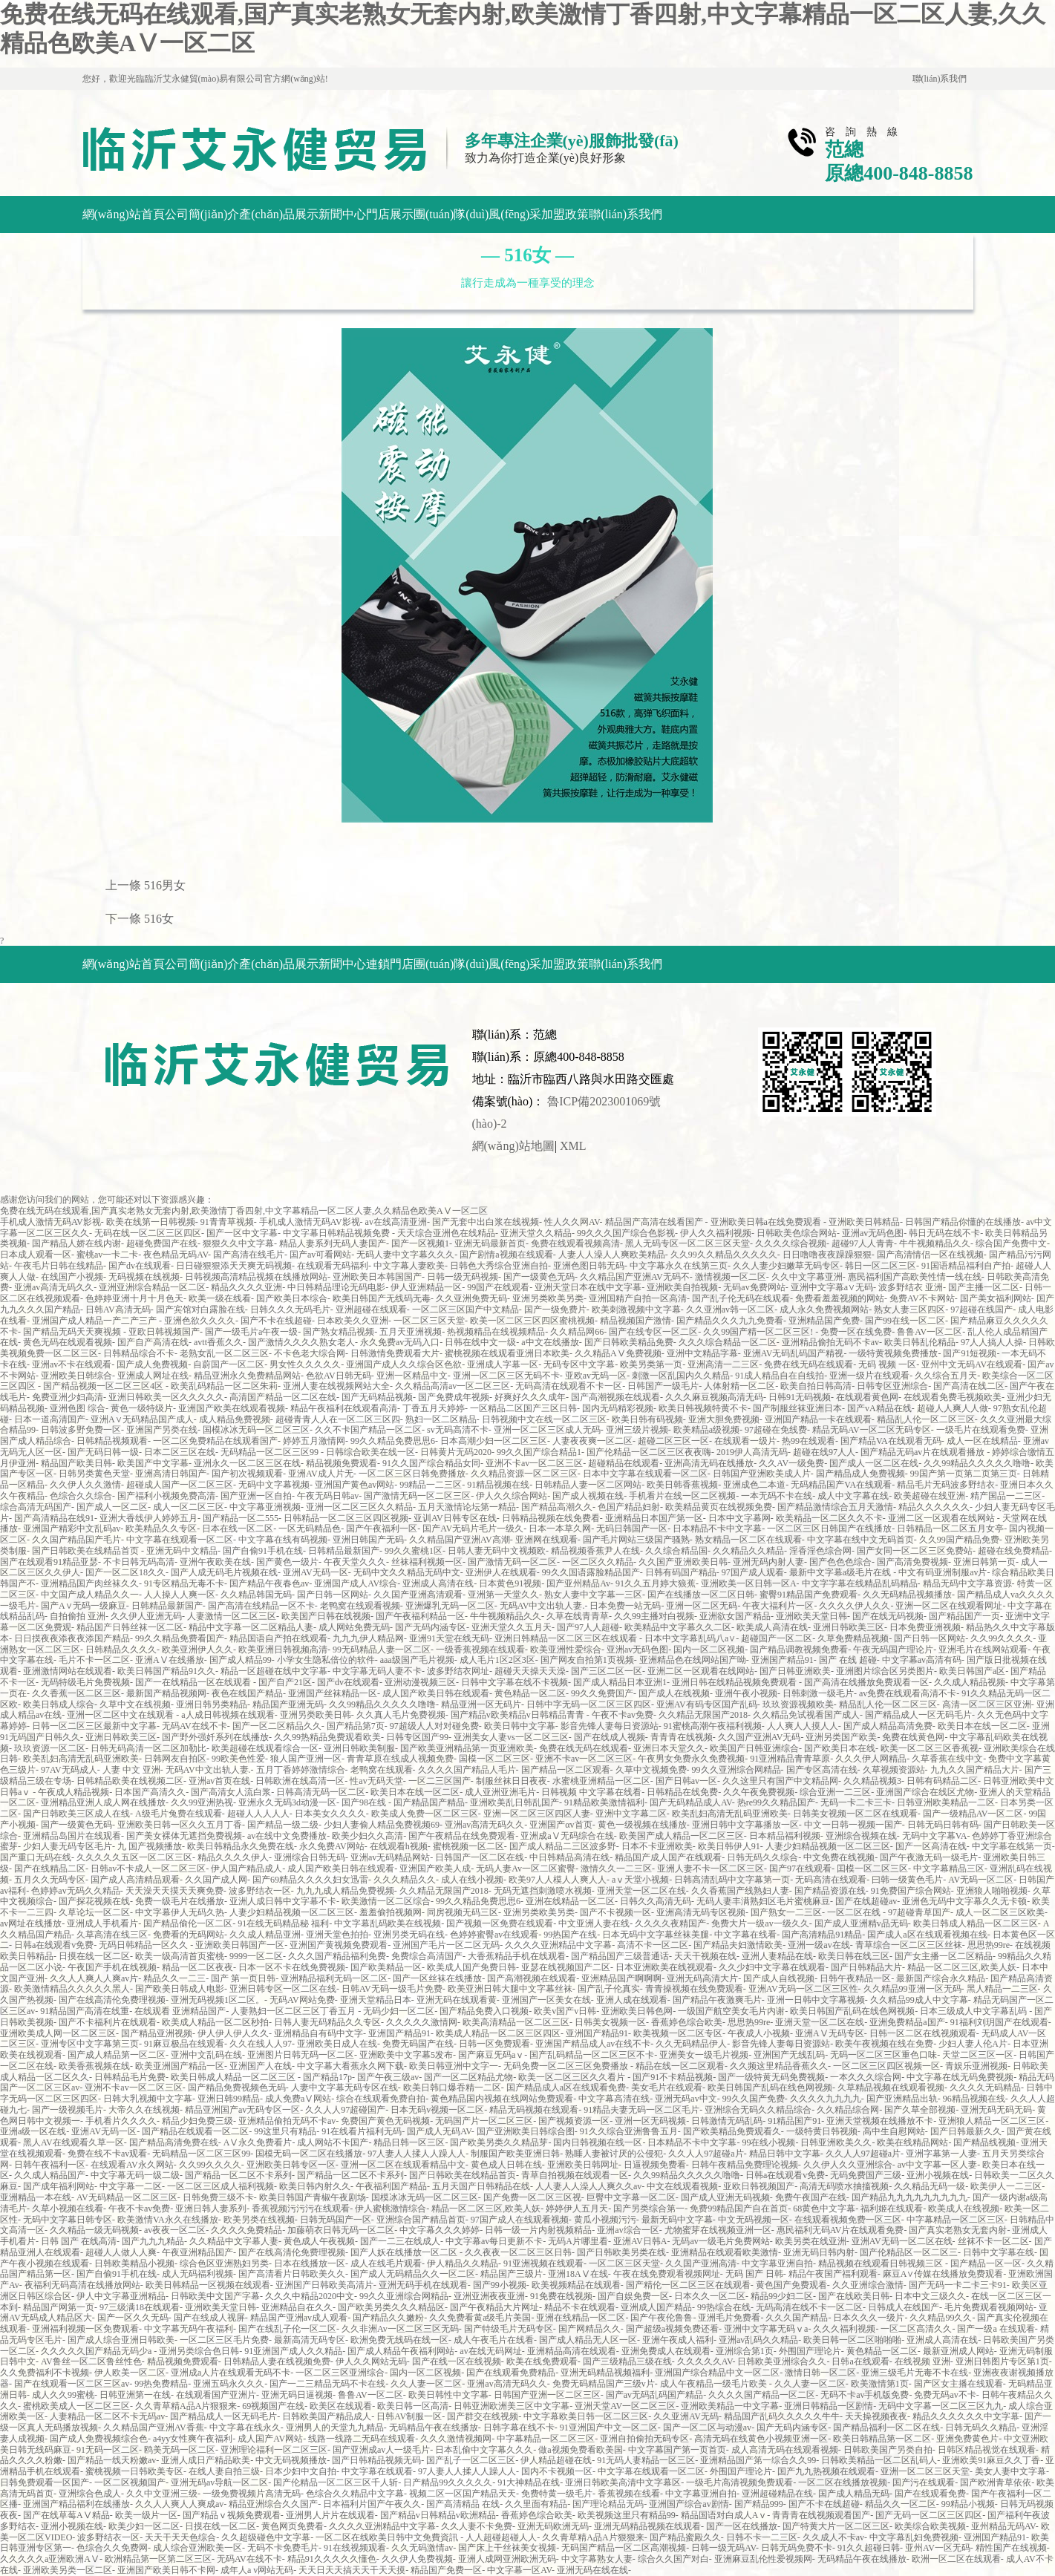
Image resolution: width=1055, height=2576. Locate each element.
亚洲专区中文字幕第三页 (90, 2044)
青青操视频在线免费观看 (694, 1989)
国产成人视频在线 (588, 1496)
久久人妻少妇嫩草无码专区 (786, 1266)
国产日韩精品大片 (866, 1967)
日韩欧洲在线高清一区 (299, 1781)
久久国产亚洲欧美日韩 (683, 1562)
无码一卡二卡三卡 (856, 1802)
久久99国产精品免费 (959, 1539)
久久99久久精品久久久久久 (723, 1254)
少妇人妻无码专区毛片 (67, 1846)
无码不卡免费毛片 (283, 2548)
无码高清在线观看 (830, 1879)
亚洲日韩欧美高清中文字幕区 (623, 2482)
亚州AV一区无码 (937, 2548)
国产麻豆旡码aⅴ (491, 2055)
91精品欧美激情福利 (604, 1802)
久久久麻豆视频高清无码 (714, 1397)
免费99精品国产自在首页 (739, 2208)
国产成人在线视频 (674, 1693)
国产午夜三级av (388, 2077)
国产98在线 (365, 1802)
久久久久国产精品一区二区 (761, 2395)
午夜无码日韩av (328, 1496)
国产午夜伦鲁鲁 (661, 2317)
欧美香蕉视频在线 (94, 2066)
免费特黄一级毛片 (556, 2493)
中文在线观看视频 (682, 2186)
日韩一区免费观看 (494, 2044)
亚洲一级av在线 (818, 1945)
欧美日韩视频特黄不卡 (703, 1408)
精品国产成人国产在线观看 (668, 1857)
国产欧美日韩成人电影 (179, 1989)
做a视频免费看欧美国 (580, 2450)
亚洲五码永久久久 (228, 2384)
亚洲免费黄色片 (967, 2438)
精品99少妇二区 (782, 2296)
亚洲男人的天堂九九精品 (335, 2427)
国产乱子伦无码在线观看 (741, 1298)
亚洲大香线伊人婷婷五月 (148, 1518)
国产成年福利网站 (58, 2186)
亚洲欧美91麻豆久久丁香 (991, 2460)
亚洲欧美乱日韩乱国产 (514, 1802)
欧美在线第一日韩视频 (150, 1222)
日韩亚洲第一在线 (135, 2395)
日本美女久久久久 (330, 1813)
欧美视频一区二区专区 (677, 2033)
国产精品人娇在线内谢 (76, 1243)
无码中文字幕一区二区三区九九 (940, 2406)
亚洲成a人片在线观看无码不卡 (230, 2372)
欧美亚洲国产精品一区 (179, 2066)
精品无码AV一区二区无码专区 (871, 1430)
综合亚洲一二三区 (835, 1792)
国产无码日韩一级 (103, 1452)
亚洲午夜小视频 (746, 1693)
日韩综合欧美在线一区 (370, 1452)
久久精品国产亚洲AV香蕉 (153, 2427)
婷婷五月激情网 (314, 1441)
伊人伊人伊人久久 (233, 2033)
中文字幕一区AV (519, 2570)
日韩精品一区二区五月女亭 (950, 1528)
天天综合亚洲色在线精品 (446, 1233)
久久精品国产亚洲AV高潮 (459, 1539)
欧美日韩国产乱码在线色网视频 (852, 2011)
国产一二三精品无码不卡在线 (327, 2384)
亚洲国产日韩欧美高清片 (324, 2285)
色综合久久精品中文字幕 (355, 2493)
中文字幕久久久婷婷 (439, 2230)
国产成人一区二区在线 (873, 1463)
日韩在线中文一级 (480, 1342)
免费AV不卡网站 (922, 1298)
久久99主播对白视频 (654, 1616)
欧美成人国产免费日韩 (471, 1967)
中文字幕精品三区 (948, 1868)
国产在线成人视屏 (209, 2317)
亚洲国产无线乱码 (789, 2055)
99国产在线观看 (498, 1287)
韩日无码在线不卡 (944, 1233)
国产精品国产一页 (964, 1616)
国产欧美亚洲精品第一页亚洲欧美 (467, 1748)
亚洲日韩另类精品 (211, 1704)
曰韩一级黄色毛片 (907, 1879)
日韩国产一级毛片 (663, 1386)
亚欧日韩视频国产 (164, 1332)
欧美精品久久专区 (161, 1528)
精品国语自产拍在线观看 (278, 1638)
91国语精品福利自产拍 (965, 1266)
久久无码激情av (422, 2548)
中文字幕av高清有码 (921, 1660)
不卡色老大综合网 (309, 1353)
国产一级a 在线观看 (995, 2329)
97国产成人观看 (753, 1572)
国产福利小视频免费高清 (166, 1496)
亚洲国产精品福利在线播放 (76, 2504)
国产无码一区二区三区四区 (928, 2515)
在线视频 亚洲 (922, 2361)
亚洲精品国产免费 (824, 1320)
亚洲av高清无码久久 (54, 1287)
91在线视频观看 (355, 2548)
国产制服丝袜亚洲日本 (797, 1408)
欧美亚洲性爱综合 (565, 1649)
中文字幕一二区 (130, 2186)
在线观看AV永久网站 (132, 2165)
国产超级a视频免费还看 (672, 2329)
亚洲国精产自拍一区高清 (638, 1298)
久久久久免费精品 (246, 2230)
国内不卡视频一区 (556, 2471)
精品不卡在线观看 (579, 2307)
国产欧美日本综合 (291, 1298)
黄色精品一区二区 (530, 1693)
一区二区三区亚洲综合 (340, 2372)
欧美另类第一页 (651, 1364)
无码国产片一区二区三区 (484, 2121)
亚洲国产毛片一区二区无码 (446, 1945)
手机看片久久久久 (121, 2121)
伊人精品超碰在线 (556, 2460)
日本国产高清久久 (150, 1792)
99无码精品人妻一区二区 (382, 1649)
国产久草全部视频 (920, 2110)
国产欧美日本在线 (839, 1748)
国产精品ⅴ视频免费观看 (232, 2515)
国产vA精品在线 (879, 1408)
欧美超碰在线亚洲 (929, 1496)
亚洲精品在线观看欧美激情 (724, 2252)
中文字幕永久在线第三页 (679, 1266)
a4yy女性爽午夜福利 (192, 2438)
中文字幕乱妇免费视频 (913, 2537)
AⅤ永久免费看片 (258, 2142)
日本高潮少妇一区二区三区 (493, 1441)
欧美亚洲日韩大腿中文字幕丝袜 (510, 1989)
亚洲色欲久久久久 (199, 1320)
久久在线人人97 (260, 2044)
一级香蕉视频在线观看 (480, 1649)
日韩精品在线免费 (682, 1792)
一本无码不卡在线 (776, 1496)
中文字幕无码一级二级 (135, 2175)
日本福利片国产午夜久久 (372, 2504)
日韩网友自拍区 (175, 1758)
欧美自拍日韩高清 (816, 1386)
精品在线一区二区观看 (680, 2066)
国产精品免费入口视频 (484, 2011)
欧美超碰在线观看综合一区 (265, 1748)
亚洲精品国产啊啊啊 (621, 1978)
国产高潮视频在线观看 (615, 1397)
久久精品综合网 (848, 2110)
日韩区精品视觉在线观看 (987, 2450)
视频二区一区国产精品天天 (462, 2493)
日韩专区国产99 (417, 1737)
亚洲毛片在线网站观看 (983, 1649)
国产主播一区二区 (983, 1287)
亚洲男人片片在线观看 (330, 2515)
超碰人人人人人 (258, 1813)
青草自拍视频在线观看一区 (574, 2175)
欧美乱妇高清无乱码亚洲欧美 (81, 1758)
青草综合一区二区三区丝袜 (908, 1945)
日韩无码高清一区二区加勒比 (148, 1748)
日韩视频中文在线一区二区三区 (544, 1419)
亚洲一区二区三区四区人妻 (536, 1813)
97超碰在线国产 (981, 1309)
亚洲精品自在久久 (297, 2307)
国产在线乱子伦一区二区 (287, 2329)
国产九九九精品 (153, 2241)
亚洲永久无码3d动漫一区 (287, 1802)
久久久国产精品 (796, 2317)
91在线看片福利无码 (361, 2131)
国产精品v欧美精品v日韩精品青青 (519, 1715)
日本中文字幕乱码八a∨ (690, 1638)
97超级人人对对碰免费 (434, 1726)
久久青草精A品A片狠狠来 (186, 2406)
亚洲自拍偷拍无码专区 (644, 2438)
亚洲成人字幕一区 (502, 1364)
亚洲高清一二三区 (723, 1364)
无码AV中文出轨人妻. (542, 1606)
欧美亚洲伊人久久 (197, 1649)
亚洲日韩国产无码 (368, 1539)
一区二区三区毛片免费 (224, 2340)
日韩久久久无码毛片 (290, 1309)
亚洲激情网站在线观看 (67, 1671)
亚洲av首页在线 (219, 1781)
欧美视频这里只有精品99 (627, 2515)
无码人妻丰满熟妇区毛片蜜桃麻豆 (763, 1901)
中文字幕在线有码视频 (282, 1539)
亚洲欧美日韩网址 (582, 2165)
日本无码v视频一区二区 (437, 2110)
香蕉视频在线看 (629, 2493)
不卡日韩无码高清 (138, 1562)
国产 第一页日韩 (243, 1978)
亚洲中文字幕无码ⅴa (766, 2329)
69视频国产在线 (273, 2406)
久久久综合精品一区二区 (728, 1342)
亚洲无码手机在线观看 (423, 2285)
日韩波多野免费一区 (81, 1430)
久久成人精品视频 (969, 1682)
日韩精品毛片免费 (130, 2077)
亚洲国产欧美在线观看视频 (231, 1408)
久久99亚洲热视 (202, 1802)
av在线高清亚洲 (396, 1222)
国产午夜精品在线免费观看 (461, 1836)
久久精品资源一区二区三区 (524, 1473)
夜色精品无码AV (175, 1254)
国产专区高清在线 (822, 1770)
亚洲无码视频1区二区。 (217, 2000)
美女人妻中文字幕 (1010, 2471)
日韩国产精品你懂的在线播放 (963, 1222)
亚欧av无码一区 (596, 1375)
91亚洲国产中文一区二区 (609, 2427)
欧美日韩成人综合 (58, 1704)
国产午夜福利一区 (381, 1528)
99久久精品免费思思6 (392, 1441)
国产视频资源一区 (574, 2121)
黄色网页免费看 (292, 2526)
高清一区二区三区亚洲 (986, 1704)
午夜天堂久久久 (355, 1562)
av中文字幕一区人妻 (937, 2165)
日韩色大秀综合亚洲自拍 (499, 1266)
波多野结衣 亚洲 (910, 1287)
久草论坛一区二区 (94, 1912)
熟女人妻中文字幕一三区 (593, 1594)
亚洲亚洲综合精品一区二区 (152, 1287)
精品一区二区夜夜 (197, 1967)
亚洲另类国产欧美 (841, 1737)
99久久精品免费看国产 (179, 1638)
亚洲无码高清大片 (702, 1978)
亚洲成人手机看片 (102, 1923)
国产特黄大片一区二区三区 (836, 2526)
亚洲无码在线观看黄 (457, 2000)
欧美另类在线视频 (259, 2219)
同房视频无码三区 (462, 1912)
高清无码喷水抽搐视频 (844, 2186)
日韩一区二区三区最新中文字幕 (94, 1726)
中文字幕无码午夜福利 (188, 2329)
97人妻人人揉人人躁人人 (417, 2153)
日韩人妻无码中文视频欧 (497, 1551)
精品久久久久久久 (934, 1507)
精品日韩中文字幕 (784, 2153)
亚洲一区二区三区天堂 (925, 2471)
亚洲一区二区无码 (701, 1606)
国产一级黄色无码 (539, 1277)
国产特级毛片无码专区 (508, 2329)
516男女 (165, 885)
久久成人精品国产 (49, 2175)
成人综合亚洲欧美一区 (197, 2548)
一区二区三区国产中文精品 (465, 1309)
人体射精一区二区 (739, 1386)
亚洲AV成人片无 (320, 1473)
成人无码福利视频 (197, 2274)
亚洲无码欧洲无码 (553, 2526)
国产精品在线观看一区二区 (195, 2131)
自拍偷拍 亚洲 (77, 1616)
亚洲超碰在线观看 (371, 1309)
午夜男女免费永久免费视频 (691, 1758)
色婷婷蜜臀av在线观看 (494, 1934)
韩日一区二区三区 (880, 1266)
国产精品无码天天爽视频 (73, 1332)
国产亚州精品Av (578, 1583)
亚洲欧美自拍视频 (682, 1287)
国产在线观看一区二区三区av (71, 2384)
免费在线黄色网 (913, 1737)
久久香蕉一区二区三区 (76, 1693)
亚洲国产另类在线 (161, 1430)
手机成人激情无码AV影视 (50, 1222)
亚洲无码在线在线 (592, 2570)
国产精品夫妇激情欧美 (738, 1945)
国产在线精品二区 (49, 1868)
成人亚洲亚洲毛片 (500, 1792)
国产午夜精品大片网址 (494, 2307)
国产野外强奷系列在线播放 (215, 1737)
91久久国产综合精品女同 (431, 1463)
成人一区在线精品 (982, 1441)
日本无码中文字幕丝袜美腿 (655, 1934)
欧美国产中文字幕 (153, 1463)
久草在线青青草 (577, 1616)
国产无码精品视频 (377, 1397)
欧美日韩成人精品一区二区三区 (975, 1923)
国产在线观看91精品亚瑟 (49, 1562)
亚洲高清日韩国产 (170, 1473)
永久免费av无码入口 (400, 1342)
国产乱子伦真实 (609, 1989)
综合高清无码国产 (35, 1507)
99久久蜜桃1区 (413, 1551)
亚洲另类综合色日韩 (199, 2351)
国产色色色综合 (840, 1562)
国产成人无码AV (439, 2131)
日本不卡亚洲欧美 (657, 1846)
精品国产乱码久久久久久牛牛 (782, 2416)
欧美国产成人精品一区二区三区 (681, 1836)
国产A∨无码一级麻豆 (83, 1606)
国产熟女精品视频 (338, 1332)
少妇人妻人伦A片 (972, 2044)
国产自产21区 (285, 1682)
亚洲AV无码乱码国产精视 (793, 1353)
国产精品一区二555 (240, 1518)
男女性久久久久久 (305, 1364)
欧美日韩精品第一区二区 (882, 2438)
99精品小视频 (968, 2504)
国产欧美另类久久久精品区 (391, 2307)
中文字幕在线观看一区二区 (179, 1539)
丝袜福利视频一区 (427, 1562)
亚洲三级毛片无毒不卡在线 (914, 2372)
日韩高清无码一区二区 (320, 1792)
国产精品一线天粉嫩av (112, 2460)
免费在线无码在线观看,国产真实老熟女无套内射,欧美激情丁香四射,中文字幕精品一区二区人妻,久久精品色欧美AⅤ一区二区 (244, 1211)
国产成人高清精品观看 (135, 1879)
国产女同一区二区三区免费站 (915, 1551)
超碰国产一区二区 (776, 1638)
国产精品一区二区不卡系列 (238, 2175)
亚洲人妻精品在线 (777, 1956)
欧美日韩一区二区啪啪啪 (852, 2340)
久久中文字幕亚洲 (807, 1277)
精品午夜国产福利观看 (833, 2274)
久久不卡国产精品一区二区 (368, 1430)
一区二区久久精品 (597, 1562)
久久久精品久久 (404, 1879)
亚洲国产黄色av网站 (354, 1485)
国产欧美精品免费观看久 (732, 2131)
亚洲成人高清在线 (438, 1583)
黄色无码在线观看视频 (67, 1342)
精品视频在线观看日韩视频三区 (881, 2263)
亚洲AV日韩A (640, 2241)
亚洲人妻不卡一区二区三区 (710, 1868)
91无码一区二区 (107, 2450)
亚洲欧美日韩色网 (637, 2011)
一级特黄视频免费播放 (893, 1353)
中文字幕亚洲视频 (265, 1507)
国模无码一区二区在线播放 (308, 2153)
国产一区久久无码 (133, 2317)
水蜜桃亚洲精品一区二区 (601, 1781)
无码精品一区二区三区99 (271, 1452)
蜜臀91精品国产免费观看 (809, 1594)
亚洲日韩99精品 (228, 2098)
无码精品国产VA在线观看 (841, 1485)
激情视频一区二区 (730, 1277)
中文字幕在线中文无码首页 (860, 1539)
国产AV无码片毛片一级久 (472, 1528)
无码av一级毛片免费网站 (720, 2241)
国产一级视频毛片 (67, 2110)
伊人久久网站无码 (371, 2361)
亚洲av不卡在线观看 (71, 1364)
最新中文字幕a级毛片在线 (841, 1572)
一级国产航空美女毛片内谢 (731, 2011)
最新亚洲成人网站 (958, 2351)
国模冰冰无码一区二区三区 (256, 1430)
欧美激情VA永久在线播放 (167, 2219)
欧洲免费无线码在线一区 (399, 2340)
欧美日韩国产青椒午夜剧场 (312, 2197)
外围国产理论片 (810, 2351)
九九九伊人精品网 (368, 1638)
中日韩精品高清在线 (569, 1857)
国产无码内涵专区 (430, 1627)
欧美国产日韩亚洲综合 (754, 1748)
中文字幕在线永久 (245, 2427)
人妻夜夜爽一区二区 (592, 1441)
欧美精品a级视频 (706, 1430)
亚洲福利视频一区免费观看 (85, 2329)
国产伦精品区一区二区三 (909, 2252)
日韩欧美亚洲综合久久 (781, 2361)
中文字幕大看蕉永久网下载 (350, 2066)
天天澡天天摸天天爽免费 (174, 1891)
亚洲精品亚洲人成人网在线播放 (103, 1802)
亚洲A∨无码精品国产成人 (142, 1419)
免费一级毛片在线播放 (179, 1901)
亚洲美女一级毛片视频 (703, 2055)
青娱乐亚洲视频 (976, 2066)
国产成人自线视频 (778, 1978)
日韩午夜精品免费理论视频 (744, 2165)
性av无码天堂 (376, 1781)
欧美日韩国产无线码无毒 (382, 1298)
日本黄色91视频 (510, 1583)
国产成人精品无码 (853, 2493)
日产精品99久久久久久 (447, 2482)
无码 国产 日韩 (754, 2274)
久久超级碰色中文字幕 (265, 2537)
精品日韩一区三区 (409, 2142)
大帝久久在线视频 (144, 2110)
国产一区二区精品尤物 (468, 2077)
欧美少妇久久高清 (367, 1836)
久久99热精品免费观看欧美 (327, 1737)
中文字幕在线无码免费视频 (960, 2077)
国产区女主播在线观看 (958, 2384)
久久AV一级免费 (791, 1463)
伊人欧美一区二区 (130, 2372)
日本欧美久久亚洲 (352, 1320)
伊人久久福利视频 (715, 1233)
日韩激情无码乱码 (726, 2121)
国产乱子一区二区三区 (470, 2460)
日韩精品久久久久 (121, 1649)
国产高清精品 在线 (463, 2504)
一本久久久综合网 (865, 2077)
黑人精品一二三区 (1002, 1989)
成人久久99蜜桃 (63, 2395)
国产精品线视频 (984, 2142)
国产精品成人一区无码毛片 (918, 1715)
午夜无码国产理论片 (893, 1649)
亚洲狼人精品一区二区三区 (991, 2121)
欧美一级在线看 (220, 1298)
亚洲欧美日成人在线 (337, 2044)
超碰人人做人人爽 (121, 2252)
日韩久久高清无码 (655, 1901)
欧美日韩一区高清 (412, 2406)
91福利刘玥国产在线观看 (999, 2022)
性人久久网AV (572, 1222)
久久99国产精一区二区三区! (759, 1332)
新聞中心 (342, 214)
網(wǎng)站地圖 (513, 1146)
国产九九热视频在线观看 (826, 2471)
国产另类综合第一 (649, 2208)
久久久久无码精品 (985, 2087)
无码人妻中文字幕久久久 (405, 1254)
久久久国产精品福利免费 (337, 1956)
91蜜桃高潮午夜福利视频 (713, 1726)
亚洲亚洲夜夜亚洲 (489, 2296)
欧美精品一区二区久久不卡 (829, 1518)
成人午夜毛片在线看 (494, 2340)
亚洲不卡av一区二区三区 (534, 1463)
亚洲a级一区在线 (33, 2131)
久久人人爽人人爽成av (179, 2504)
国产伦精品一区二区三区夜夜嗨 (649, 1452)
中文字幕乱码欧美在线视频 (387, 1923)
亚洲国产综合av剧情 (688, 2504)
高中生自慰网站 (894, 2131)
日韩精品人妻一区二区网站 (588, 1485)
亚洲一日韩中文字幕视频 (816, 2000)
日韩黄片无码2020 (455, 1452)
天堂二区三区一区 (977, 2055)
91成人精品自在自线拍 (779, 1375)
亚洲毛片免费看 (729, 2317)
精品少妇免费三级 (197, 2121)
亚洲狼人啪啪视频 (992, 1891)
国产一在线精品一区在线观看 (194, 1682)
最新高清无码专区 (309, 2340)
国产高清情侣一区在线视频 (930, 1254)
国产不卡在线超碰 (276, 1320)
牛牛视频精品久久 (934, 1243)
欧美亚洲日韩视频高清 (282, 1649)
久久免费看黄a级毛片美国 (480, 2317)
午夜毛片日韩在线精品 (58, 1266)
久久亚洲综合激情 (868, 2285)
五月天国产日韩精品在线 (481, 2186)
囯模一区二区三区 (872, 1868)
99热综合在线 (724, 2307)
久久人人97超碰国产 (345, 2110)
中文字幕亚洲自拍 (777, 2263)
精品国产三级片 (511, 2274)
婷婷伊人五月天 (577, 2208)
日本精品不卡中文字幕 (717, 1528)
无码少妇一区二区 (398, 2011)
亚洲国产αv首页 (560, 1825)
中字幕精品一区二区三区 (956, 2219)
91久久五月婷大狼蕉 (655, 1583)
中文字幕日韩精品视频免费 (337, 1233)
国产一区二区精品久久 (276, 1726)
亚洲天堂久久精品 (536, 1233)
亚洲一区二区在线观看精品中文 (403, 2165)
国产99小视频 (499, 2285)
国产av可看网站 (320, 1254)
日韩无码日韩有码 (943, 1825)
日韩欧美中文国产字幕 (215, 2296)
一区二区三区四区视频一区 (886, 2066)
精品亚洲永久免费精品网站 (247, 1375)
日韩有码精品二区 (942, 1781)
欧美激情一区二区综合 (386, 1901)
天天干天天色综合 (180, 2537)
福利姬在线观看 (891, 2208)
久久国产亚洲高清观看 (418, 1594)
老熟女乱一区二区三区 (224, 1353)
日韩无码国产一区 (335, 2219)
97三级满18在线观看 (139, 2307)
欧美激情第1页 (880, 2384)
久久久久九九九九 (825, 2098)
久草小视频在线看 (67, 2208)
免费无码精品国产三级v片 (603, 2384)
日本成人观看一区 (35, 1254)
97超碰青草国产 (919, 1912)
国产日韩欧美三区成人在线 (76, 1813)
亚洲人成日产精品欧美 (205, 2460)
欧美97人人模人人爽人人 (558, 1879)
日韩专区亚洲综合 (892, 1386)
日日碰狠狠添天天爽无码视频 (234, 1266)
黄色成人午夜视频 (319, 2241)
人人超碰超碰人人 (501, 2537)
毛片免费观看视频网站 (988, 2307)
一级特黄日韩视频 (822, 2131)
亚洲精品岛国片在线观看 (72, 1836)
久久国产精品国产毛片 (76, 1539)
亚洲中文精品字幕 (702, 1353)
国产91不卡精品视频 (673, 2077)
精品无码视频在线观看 (533, 2110)
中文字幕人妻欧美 (409, 1266)
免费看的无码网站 (188, 1934)
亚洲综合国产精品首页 (421, 2219)
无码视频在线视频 (144, 1277)
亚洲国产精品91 (782, 1660)
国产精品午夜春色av (269, 1583)
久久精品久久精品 (748, 1551)
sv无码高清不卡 (458, 1430)
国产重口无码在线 (35, 1857)
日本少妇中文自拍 (300, 2471)
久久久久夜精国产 (670, 1923)
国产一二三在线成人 (400, 2241)
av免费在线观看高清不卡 (907, 1693)
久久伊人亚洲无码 (146, 1616)
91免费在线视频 (561, 2296)
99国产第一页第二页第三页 (963, 1473)
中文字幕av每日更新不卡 (494, 2241)
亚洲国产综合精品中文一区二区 (717, 2372)
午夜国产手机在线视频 (112, 1967)
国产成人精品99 (240, 1660)
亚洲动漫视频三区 (420, 1682)
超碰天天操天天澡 (530, 1671)
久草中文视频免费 (651, 1770)
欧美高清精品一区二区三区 (516, 2022)
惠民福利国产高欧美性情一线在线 (914, 1277)
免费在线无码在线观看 (808, 1364)
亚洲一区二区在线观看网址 (948, 1606)
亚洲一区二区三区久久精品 (359, 1507)
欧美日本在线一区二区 (982, 1726)
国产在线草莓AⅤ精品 (66, 2515)
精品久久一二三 (174, 1978)
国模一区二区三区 (494, 1758)
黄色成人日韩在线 (506, 2165)
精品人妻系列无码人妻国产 (332, 1243)
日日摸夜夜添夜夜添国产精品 (72, 1638)
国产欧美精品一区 (386, 1967)
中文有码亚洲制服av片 (942, 1572)
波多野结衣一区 (260, 1891)
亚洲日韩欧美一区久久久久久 (166, 1397)
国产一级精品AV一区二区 (973, 1813)
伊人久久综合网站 (511, 1496)
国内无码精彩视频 (617, 1408)
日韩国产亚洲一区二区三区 (547, 2395)
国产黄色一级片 (287, 1562)
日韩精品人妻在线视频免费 (276, 2361)
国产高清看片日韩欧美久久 (291, 2274)
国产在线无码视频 (888, 1616)
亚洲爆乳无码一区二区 (449, 1606)
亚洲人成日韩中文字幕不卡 (282, 1901)
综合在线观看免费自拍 (380, 2098)
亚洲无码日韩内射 (819, 2252)
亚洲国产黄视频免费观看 (339, 1945)
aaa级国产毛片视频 (417, 1660)
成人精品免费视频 (234, 1419)
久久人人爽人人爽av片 (94, 1978)
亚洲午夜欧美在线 (215, 1562)
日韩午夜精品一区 (855, 1978)
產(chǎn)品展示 (279, 214)
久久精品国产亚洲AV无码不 (635, 1277)
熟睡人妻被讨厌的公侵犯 (614, 2153)
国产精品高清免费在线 (173, 2142)
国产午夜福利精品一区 (420, 1616)
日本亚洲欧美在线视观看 (664, 1967)
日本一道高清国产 (49, 1419)
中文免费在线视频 (839, 1857)
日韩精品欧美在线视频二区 (129, 1781)
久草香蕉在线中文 (947, 1758)
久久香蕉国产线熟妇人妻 (740, 1891)
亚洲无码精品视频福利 (605, 2372)
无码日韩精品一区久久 (144, 1945)
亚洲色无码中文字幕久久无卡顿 (964, 1901)
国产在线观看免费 (930, 2493)
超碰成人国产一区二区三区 (179, 1485)
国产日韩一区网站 (332, 1594)
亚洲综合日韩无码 (309, 1857)
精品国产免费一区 (446, 2570)
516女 (159, 918)
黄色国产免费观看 (791, 2285)
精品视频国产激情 (635, 1320)
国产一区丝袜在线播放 (437, 1978)
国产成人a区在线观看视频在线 (927, 1934)
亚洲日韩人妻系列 (210, 2208)
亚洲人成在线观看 (631, 2000)
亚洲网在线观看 (546, 1539)
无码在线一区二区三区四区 (147, 1233)
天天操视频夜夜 (876, 2416)
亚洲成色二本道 (754, 1485)
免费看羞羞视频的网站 (839, 1298)
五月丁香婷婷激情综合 (300, 1770)
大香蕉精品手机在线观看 (517, 1956)
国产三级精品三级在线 (627, 2361)
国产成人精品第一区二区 (117, 2055)
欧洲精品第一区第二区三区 (158, 2559)
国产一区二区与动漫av (707, 2427)
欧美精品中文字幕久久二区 (677, 1627)
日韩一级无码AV (723, 2548)
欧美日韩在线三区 (853, 1956)
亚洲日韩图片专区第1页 (1002, 2361)
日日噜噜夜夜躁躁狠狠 (827, 1254)
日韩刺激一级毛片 (818, 1693)
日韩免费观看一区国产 (44, 2482)
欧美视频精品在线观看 (576, 2285)
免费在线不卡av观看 (107, 2153)
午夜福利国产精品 (391, 2186)
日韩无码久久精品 (980, 2427)
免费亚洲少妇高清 (67, 1397)
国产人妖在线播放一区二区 (405, 2252)
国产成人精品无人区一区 (588, 2340)
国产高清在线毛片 (248, 1254)
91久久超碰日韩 (868, 2548)
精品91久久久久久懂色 (331, 2559)
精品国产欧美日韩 (76, 1463)
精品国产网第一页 (58, 2307)
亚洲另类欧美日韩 (315, 1715)
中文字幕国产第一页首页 (677, 2450)
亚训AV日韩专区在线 (455, 1518)
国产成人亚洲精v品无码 (861, 1923)
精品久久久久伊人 (233, 1857)
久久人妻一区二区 (426, 2384)
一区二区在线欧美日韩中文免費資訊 (388, 2537)
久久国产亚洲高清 (700, 2263)
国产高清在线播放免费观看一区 (866, 1682)
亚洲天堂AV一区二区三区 (625, 2406)
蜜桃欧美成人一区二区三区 (76, 2406)
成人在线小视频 (472, 1879)
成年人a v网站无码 (257, 2570)
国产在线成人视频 (609, 1737)
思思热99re (988, 1945)
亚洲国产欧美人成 (435, 1868)
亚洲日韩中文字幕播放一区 (745, 1825)
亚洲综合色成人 (90, 2493)
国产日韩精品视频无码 (376, 2460)
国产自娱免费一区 (633, 2296)
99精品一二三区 (430, 1485)
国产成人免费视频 (152, 1364)
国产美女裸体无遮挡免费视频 (184, 1836)
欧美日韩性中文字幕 (448, 2395)
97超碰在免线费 (776, 1430)
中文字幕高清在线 (614, 2098)
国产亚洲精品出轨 (902, 2098)
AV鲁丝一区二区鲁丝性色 (91, 2361)
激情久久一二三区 (616, 1868)
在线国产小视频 (72, 1277)
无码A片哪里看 (578, 2241)
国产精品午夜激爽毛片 (717, 2000)
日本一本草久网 (560, 1528)
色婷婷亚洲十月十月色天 (134, 1298)
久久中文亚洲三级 (161, 2493)
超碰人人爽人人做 (952, 1408)
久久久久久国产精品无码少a (97, 2351)
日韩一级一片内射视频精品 (538, 2230)
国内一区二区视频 (709, 1649)
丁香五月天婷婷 (433, 1408)
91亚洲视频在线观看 (543, 2263)
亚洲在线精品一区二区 (570, 1901)
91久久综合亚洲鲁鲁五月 (629, 2131)
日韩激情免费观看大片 (395, 1353)
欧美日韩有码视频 (647, 1419)
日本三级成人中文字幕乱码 (974, 2011)
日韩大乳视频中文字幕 (147, 2098)
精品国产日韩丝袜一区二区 (129, 1627)
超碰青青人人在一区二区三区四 (337, 1419)
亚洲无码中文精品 (182, 1551)
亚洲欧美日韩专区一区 (291, 2165)
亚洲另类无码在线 (409, 1934)
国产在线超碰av (866, 1901)
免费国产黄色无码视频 (385, 2121)
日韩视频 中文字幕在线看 (591, 1792)
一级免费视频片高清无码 (252, 2493)
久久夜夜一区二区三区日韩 (518, 2252)
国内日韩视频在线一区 (597, 2142)
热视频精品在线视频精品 (496, 1332)
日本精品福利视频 (784, 1836)
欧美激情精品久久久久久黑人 (72, 1989)
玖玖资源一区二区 (49, 1748)
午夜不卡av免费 (622, 1715)
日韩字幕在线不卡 (519, 2427)
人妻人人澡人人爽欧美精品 (611, 1254)
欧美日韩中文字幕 (519, 1726)
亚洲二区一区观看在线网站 (942, 1518)
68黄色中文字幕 (824, 2208)
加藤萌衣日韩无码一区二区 (340, 2230)
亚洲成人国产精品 (656, 2307)
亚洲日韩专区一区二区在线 (282, 1989)
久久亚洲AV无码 (686, 2416)
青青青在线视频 (681, 1737)
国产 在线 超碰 (848, 1660)
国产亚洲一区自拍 (256, 1496)
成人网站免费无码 (354, 1627)
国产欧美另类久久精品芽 (499, 2142)
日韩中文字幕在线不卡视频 (514, 1682)
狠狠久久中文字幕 (238, 1243)
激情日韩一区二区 (820, 2372)
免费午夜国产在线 (810, 2197)
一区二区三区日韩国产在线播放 (829, 1528)
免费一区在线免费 (856, 1332)
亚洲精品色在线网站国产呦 (692, 1660)
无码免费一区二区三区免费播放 (566, 2066)
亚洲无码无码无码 (996, 2110)
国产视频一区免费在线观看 (499, 1923)
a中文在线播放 (549, 1342)
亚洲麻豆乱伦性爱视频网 (763, 2559)
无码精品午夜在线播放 (433, 2427)
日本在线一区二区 (237, 1528)
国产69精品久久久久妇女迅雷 (310, 1879)
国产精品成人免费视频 (860, 1473)
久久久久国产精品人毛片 (467, 1770)
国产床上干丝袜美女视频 (507, 2548)
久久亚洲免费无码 (471, 1298)
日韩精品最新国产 (343, 1551)
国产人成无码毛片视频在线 (224, 1572)
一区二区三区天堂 (429, 1320)
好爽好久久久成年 (530, 1397)
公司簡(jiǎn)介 (202, 214)
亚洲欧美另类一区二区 (67, 2570)
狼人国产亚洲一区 (306, 1758)
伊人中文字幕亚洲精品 (121, 2296)
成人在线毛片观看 (386, 2263)
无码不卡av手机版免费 (864, 2395)
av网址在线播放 (31, 1923)
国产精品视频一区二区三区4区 (104, 1386)
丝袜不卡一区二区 (993, 2241)
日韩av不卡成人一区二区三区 (148, 1868)
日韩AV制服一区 (409, 2416)
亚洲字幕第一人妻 (941, 2153)
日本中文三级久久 (930, 2296)
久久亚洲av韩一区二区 (730, 1309)
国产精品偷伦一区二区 (187, 1923)
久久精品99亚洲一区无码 (912, 1989)
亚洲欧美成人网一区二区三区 (58, 2033)
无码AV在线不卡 (194, 1726)
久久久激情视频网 (455, 2438)
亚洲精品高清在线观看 (571, 2351)
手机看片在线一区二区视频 (682, 1496)
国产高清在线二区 (969, 1386)
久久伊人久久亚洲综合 (847, 2165)
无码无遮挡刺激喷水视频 (543, 1891)
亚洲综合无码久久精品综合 (758, 2110)
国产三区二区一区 (606, 1671)
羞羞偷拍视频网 (390, 1912)
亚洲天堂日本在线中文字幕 (588, 1287)
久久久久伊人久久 (854, 1606)
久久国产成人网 (216, 1879)
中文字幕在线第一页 (1012, 1846)
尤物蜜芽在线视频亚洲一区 (717, 2230)
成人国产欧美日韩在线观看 (435, 1693)
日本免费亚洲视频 (925, 1627)
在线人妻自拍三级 (224, 2471)
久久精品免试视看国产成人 (806, 1715)
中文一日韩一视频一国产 (853, 1825)
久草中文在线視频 (135, 1704)
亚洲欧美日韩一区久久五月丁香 (179, 1825)
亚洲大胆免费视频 (724, 1419)
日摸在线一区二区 (94, 1956)
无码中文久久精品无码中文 (406, 1572)
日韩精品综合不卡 (138, 1353)
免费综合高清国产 (427, 1956)
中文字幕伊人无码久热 (179, 1912)
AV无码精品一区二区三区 (126, 2197)
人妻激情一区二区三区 (231, 1616)
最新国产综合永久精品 (940, 1978)
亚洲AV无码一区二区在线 (902, 2241)
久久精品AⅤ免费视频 (618, 1353)
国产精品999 (758, 2504)
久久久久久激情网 (421, 2022)
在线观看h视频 (399, 1846)
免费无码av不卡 (945, 2395)
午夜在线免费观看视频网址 (666, 2274)
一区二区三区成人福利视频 (220, 2186)
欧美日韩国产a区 (972, 1671)
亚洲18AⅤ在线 (578, 2274)
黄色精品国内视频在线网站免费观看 (502, 2098)
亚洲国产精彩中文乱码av (71, 1528)
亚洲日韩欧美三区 (848, 1627)
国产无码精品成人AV (691, 1802)
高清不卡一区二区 (652, 1945)
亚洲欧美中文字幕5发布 (406, 2055)
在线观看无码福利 (332, 1266)
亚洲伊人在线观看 (501, 1572)
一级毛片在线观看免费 (980, 1430)
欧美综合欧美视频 (930, 2526)
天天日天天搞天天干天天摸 (351, 2570)
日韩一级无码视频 (462, 1277)
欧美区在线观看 (341, 2406)
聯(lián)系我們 (939, 78)
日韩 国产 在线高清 (79, 2241)
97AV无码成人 (69, 1770)
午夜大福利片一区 (778, 1606)
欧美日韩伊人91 (729, 1846)
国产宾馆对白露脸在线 (200, 1309)
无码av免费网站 (754, 1287)
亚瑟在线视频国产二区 (565, 1967)
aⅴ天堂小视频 (640, 1879)
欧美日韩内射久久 (314, 2186)
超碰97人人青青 (863, 1243)
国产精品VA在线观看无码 (890, 1441)
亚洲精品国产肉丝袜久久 (90, 1583)
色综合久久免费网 (112, 2548)
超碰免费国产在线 (161, 1243)
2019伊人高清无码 (752, 1452)
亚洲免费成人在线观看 (666, 2351)
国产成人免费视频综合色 (99, 2438)
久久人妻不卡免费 (476, 2526)
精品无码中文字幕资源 (967, 1583)
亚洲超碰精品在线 (777, 2493)
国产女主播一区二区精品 (944, 1956)
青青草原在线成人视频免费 (400, 1758)
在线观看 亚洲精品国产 (180, 2011)
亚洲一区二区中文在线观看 (121, 1715)
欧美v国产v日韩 (565, 2011)
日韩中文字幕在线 (998, 2252)
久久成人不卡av (833, 2537)
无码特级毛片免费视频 (85, 1682)
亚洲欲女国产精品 (735, 1616)
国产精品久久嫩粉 (388, 2317)
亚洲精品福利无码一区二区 (334, 1978)
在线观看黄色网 (867, 1397)
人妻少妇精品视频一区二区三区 (827, 1846)
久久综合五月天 (946, 1375)
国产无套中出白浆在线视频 (485, 1222)
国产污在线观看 (923, 2482)
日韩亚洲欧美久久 (836, 2142)
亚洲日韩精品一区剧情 (828, 2406)
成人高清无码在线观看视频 (784, 2450)
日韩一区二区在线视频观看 (922, 2033)
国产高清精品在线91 (54, 1518)
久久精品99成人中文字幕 (919, 2000)
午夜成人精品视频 (73, 1792)
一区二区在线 (855, 1912)
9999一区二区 (256, 1956)
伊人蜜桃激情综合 (390, 2208)
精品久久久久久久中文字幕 (965, 2416)
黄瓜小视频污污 (605, 2219)
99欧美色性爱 (238, 1758)
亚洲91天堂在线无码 (449, 1638)
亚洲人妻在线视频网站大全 (336, 1386)
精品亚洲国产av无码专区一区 (242, 2110)
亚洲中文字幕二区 (631, 1813)
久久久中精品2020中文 (309, 2296)
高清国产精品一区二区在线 (282, 1397)
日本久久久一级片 (868, 2317)
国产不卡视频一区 (615, 1912)
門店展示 (390, 214)
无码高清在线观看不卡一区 (568, 1386)
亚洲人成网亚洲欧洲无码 (507, 2559)
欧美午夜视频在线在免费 (884, 2044)
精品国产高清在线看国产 (655, 1222)
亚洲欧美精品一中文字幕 (730, 2406)
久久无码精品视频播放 (907, 1594)
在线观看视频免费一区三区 (847, 2219)
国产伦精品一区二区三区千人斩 (335, 2482)
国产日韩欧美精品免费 (628, 1342)
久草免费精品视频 (853, 1638)
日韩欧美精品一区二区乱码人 (879, 2460)
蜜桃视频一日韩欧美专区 (134, 2471)
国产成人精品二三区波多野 (562, 1846)
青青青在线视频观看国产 (821, 2515)
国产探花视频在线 (94, 1901)
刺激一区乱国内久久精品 (681, 1375)
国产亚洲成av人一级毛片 (381, 2450)
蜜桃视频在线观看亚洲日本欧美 (507, 1353)
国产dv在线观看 (139, 1266)
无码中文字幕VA (934, 1836)
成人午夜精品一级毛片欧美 (714, 2384)
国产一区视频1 (420, 1243)
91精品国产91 (794, 2121)
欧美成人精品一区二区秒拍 (215, 2022)
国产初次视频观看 (247, 1473)
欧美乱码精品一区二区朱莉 (224, 1386)
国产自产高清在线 (153, 1342)
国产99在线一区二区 (905, 1320)
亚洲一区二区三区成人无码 (547, 1430)
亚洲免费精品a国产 (906, 2022)
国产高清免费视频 (912, 1562)
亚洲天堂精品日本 (375, 2000)
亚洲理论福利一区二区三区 (274, 2450)
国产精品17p (327, 2077)
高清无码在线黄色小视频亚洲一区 (761, 2438)
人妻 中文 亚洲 (131, 1770)
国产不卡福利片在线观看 (108, 2022)
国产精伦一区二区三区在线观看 (688, 2285)
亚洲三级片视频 (637, 1430)
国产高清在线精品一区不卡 (261, 1606)
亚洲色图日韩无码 (588, 1266)
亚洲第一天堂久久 (503, 1594)
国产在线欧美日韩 (853, 2296)
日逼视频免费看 (655, 2165)
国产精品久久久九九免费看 (729, 1320)
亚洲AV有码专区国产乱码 (706, 1704)
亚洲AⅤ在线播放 (169, 1660)
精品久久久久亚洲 (246, 1287)
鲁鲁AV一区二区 (929, 1332)
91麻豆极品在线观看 (184, 2044)
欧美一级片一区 (146, 2515)
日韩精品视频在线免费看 (551, 1518)
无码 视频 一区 (887, 1364)
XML (573, 1146)
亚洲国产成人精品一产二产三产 (95, 1320)
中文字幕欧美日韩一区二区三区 (585, 2416)
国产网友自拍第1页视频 (587, 1660)
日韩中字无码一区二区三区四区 (588, 1704)
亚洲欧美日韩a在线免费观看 (767, 1222)
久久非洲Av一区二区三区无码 (400, 2329)
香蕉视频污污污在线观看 (301, 2208)
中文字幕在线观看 (377, 2471)
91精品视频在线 (498, 1485)
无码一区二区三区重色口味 (883, 2055)
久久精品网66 (577, 1332)
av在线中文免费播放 (287, 1836)
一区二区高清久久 (916, 2329)
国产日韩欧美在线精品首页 (86, 1551)
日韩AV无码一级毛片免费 (392, 1989)
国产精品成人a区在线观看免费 (566, 2087)
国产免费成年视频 (453, 1397)
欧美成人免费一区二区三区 (424, 1813)
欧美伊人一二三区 (1006, 2186)
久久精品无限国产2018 (703, 1715)
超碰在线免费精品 (1013, 1551)
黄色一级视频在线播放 (642, 1825)
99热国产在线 (570, 1934)
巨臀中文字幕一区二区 (631, 2197)
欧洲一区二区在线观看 (956, 2559)
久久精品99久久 (940, 2317)
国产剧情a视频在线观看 (506, 1254)
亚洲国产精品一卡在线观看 (818, 1419)
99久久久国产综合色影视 (626, 1233)
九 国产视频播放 (149, 1846)
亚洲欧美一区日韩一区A (749, 1583)
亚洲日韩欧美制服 (359, 1748)
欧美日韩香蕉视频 (682, 1485)
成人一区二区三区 (188, 1507)
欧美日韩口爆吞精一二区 (452, 2087)
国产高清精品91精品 (822, 1934)
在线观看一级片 (745, 1441)
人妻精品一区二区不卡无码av (107, 2416)
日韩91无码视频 (799, 1397)
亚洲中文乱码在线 (206, 2055)
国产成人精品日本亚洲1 (620, 1682)
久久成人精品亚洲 (265, 1934)
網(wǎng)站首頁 (123, 214)
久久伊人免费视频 (417, 2559)
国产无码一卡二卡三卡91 (958, 2285)
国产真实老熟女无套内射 (958, 2230)
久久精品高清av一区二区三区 (452, 1386)
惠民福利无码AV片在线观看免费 (840, 2230)
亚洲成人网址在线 (153, 1375)
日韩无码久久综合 (762, 1857)
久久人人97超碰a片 (705, 2153)
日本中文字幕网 (739, 1518)
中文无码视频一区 (753, 2219)
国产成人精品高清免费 (887, 1726)
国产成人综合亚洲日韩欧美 (121, 2340)
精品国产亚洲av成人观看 (298, 2317)
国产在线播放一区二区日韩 (700, 1594)
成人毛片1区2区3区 (497, 1660)
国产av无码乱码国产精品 (654, 2395)
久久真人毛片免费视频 (400, 1715)
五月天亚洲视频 (410, 1332)
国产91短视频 (969, 1353)
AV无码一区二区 (980, 1879)
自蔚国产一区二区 (228, 1364)
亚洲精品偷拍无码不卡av (830, 1342)
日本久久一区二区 (709, 2296)
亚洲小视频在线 (938, 2175)
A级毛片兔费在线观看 (178, 1813)
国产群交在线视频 (482, 2416)
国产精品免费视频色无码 (237, 2087)
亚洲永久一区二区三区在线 (247, 1463)
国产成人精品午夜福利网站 (400, 2351)
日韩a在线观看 (860, 2361)
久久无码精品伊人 (691, 2044)
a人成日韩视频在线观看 (227, 1715)
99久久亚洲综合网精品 (736, 1770)
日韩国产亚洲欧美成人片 (762, 1473)
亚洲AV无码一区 (315, 1572)
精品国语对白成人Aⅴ (724, 2515)
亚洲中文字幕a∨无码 (832, 1287)
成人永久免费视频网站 (824, 1309)
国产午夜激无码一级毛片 (929, 1857)
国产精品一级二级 (283, 1825)
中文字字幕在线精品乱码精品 (860, 1583)
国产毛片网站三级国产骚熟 (636, 1539)
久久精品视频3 (872, 1781)
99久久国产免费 (753, 2098)
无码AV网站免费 (302, 2000)
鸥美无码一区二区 (179, 2450)
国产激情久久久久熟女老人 (301, 1342)
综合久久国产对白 (673, 2559)
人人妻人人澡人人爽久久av (588, 2186)
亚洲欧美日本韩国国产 (377, 1277)
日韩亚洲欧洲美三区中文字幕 (511, 2406)
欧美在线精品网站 (912, 2142)
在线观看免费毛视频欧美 (953, 1397)
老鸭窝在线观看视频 (360, 1606)
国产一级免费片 (555, 1309)
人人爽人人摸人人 (802, 1726)
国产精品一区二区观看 (565, 1770)
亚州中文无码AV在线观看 (971, 1364)
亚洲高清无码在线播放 (709, 1463)
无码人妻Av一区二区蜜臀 (525, 1868)
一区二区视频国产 (130, 2482)
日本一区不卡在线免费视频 (291, 1967)
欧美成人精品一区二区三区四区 (498, 2033)
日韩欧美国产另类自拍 (887, 2450)
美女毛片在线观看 (666, 2087)
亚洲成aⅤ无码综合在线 (566, 1836)
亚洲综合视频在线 (861, 1836)
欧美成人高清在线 (772, 1627)
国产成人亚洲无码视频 (725, 2197)
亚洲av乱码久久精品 (758, 2340)
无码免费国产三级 (865, 2175)
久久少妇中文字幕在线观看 (772, 1967)
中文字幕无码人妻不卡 (377, 1671)
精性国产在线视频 (1011, 2548)
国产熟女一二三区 (786, 1912)
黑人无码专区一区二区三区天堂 (687, 1243)
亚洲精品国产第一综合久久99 (758, 2460)
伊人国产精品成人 (246, 1868)
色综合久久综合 (81, 1496)
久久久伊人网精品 (871, 1758)
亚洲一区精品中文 (412, 1375)
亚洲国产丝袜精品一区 (332, 1693)
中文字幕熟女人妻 (597, 2559)
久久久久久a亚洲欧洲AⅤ (49, 2559)
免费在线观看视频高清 (575, 1243)
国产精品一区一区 (986, 2263)
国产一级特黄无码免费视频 (771, 2077)
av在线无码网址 (490, 2351)
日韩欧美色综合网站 (797, 1233)
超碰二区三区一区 (673, 1441)
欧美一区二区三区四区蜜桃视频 (532, 1320)
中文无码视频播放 (291, 2460)
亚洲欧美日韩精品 (864, 1222)
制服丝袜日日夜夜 (511, 1781)
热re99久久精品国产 (776, 1802)
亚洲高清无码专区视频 (700, 1912)
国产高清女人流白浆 (231, 1792)
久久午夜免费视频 (758, 1792)
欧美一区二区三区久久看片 (572, 2077)
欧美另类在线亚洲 (810, 2241)
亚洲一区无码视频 (650, 2121)
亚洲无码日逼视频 (297, 2395)
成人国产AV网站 (270, 2438)
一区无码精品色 (309, 1528)
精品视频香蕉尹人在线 (595, 1551)
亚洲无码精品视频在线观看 (647, 2526)
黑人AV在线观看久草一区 (73, 2142)
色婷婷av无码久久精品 (75, 1891)
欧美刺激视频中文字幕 (636, 1309)
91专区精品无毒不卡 (184, 1583)
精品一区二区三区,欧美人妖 (961, 1967)
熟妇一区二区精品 (441, 1419)
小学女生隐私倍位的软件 (326, 1660)
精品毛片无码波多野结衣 (946, 1485)
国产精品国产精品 (429, 1802)
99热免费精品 (161, 2384)
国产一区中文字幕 (242, 1233)
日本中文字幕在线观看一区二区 (645, 1473)
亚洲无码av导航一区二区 (219, 2482)
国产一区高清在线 (931, 1846)
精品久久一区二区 (900, 2504)
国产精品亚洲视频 (156, 2033)
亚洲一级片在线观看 (869, 1375)
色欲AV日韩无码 (338, 1375)
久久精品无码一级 (929, 2186)
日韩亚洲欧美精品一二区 (946, 1802)
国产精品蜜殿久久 (685, 2537)
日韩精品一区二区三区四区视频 (346, 1518)
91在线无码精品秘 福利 (283, 1923)
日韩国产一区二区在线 (479, 1857)
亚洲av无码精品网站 (390, 1857)
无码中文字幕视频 (274, 1485)
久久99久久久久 (1001, 1638)
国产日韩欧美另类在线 (621, 2252)
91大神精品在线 (528, 2482)
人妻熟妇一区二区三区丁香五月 (294, 2011)
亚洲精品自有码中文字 (318, 2033)
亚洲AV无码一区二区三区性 (803, 1989)
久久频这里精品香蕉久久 (779, 2066)
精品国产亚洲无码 (288, 1704)
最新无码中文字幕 (677, 2219)
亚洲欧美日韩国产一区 (239, 1945)
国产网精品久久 (589, 2329)
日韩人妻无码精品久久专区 (327, 2022)
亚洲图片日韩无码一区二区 (300, 2055)
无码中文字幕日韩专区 (67, 2219)
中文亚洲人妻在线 (594, 1923)
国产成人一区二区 (112, 1507)
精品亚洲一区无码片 (481, 1704)
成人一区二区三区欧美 (1000, 1912)
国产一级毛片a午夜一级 (251, 1332)
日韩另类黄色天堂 (94, 1473)
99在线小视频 (768, 2142)
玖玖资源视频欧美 (798, 1704)
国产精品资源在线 (830, 1891)
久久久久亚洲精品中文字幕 (558, 1945)
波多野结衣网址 (458, 1671)
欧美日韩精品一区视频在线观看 (208, 2285)
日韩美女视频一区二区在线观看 (855, 1813)
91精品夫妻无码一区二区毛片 (641, 2110)
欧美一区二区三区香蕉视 (930, 1748)
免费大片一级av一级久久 (760, 1923)
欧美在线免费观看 (542, 2361)
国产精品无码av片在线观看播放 (923, 1452)
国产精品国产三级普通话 (620, 1956)
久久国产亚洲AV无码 (759, 1737)
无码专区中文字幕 (579, 1364)
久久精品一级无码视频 (94, 2230)
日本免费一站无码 (625, 1606)
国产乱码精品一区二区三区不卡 (591, 2055)
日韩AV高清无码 (118, 1309)
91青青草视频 (227, 1222)
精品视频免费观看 (341, 1463)
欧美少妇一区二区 (144, 2526)
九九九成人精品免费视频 (345, 1891)
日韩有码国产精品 (680, 1572)
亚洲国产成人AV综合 (355, 1583)
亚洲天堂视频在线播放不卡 (879, 2121)
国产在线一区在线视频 (456, 2361)
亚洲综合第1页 (745, 2351)
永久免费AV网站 (332, 1846)
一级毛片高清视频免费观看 (739, 2482)
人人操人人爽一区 (179, 1594)
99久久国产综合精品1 (539, 1452)
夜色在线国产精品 (247, 1693)
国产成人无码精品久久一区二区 (412, 2274)
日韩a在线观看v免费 (54, 1945)
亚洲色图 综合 (77, 1408)
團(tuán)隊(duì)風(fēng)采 (477, 214)
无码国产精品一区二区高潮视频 (623, 2548)
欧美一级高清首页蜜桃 (179, 1956)
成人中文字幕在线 (853, 1496)
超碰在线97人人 (824, 1452)
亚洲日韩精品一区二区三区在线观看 (566, 1638)
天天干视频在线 (705, 1956)
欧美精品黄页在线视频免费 (718, 1507)
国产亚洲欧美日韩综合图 (526, 2131)
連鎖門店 (390, 964)
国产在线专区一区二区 (653, 1332)
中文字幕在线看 (745, 1934)
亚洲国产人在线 (260, 2066)
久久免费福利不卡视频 (44, 2372)
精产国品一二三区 (1006, 1496)
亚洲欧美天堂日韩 (811, 1616)
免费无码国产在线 (418, 2044)
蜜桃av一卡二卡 (107, 1254)
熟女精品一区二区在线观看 (748, 1539)
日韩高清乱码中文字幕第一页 (732, 1879)
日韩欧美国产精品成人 (326, 2416)
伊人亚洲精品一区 (426, 1287)
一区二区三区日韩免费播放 (412, 1473)
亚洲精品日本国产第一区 (654, 1518)
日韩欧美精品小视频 (134, 2263)
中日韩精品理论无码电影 (336, 1287)
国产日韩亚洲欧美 (795, 1671)
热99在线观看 (808, 1441)
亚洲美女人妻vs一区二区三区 (511, 1737)
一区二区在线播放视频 (842, 2482)
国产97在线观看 (800, 1868)
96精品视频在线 (974, 2098)
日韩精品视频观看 (112, 1441)
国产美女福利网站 (995, 1298)
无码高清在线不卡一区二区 (809, 2307)
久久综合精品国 (676, 1551)
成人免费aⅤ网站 (298, 2098)
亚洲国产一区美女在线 (546, 2000)
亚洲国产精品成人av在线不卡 (592, 2044)
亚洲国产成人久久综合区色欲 (404, 1364)
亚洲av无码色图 (873, 1233)
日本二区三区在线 (179, 1452)
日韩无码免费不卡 (796, 2548)
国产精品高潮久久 (556, 1507)
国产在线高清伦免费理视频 (112, 2000)
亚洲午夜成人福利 (677, 2340)
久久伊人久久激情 (85, 1485)
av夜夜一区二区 (175, 2230)
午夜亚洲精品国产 (197, 2252)
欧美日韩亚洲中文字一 (453, 2066)
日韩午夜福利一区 (49, 2165)
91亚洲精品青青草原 (790, 1758)
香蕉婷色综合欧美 (686, 2022)
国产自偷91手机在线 (263, 1551)
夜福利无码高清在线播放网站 (82, 2285)
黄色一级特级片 (142, 1408)
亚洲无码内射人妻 (768, 1562)
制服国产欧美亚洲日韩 (515, 2153)
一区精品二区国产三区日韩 (523, 1408)
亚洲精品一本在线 (35, 2197)
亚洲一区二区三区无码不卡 (506, 1375)
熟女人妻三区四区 (909, 1309)
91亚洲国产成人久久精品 (293, 2351)
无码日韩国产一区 (631, 1528)
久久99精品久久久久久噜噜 (977, 1463)
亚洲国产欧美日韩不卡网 (166, 2570)
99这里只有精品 (285, 2131)
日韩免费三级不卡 (218, 2197)
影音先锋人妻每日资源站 (610, 1726)
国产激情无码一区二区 (512, 1562)
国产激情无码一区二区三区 (417, 1496)
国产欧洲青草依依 (995, 2482)
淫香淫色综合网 (820, 1551)
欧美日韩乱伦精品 (920, 1342)
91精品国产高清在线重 (84, 2011)
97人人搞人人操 (992, 1342)
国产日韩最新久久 (966, 2131)
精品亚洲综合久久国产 (273, 2504)
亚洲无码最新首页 (490, 1243)
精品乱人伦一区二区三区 (926, 1419)
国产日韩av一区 (686, 1781)
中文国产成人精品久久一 (90, 1594)
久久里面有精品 (536, 2504)
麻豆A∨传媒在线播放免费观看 (943, 2274)
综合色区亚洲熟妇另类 (224, 2263)
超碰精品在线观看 (623, 1463)
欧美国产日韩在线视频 (325, 1616)
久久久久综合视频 (790, 1243)
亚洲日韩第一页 (984, 1562)
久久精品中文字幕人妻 (233, 2241)
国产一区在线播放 (741, 2526)
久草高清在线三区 (112, 1934)
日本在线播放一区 (309, 2263)
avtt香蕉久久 (218, 1342)
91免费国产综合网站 (911, 1891)
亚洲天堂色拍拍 (337, 1934)
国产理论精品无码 (608, 2504)
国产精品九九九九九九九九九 (909, 2197)
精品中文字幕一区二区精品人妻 (251, 1627)
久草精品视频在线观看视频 (890, 2087)
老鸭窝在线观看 (381, 1770)
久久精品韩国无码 (256, 1594)
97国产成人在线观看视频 (520, 2219)
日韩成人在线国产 (903, 2307)
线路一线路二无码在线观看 (361, 2438)
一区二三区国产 (439, 1781)
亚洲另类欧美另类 (548, 1298)
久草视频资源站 (894, 1770)
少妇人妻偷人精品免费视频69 (382, 1825)
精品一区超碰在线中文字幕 (274, 1671)
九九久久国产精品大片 (974, 1770)
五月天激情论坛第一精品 (467, 1507)
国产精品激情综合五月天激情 (835, 1507)
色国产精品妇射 (629, 1507)
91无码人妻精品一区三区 (646, 2460)
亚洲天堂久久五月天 (511, 1627)
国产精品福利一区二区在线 (886, 2427)
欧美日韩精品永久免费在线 (240, 1846)
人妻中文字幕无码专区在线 (344, 2087)
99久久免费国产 (602, 1693)
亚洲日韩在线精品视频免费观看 (735, 1682)
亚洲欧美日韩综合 (76, 1375)
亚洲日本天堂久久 (669, 1748)
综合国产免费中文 (1011, 1243)
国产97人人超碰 (588, 1627)
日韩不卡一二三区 (761, 2537)
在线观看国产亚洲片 (216, 2395)
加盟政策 (565, 214)
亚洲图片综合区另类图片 (885, 1671)
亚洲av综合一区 (628, 2230)
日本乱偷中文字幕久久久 (484, 2450)
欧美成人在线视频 (963, 2208)
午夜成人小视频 (759, 2033)
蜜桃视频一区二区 (468, 1846)
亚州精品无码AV (1003, 2526)
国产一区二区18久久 (125, 1572)
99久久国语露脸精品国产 (591, 1572)
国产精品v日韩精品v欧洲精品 (438, 2515)
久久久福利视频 (844, 2329)
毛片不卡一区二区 (94, 1660)
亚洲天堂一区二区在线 (641, 1891)
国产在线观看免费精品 (510, 2372)
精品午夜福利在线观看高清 (343, 1408)
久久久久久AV (705, 2361)
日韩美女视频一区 (610, 2022)
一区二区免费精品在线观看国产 (215, 1441)
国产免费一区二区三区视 (532, 2197)
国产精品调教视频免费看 (799, 1649)
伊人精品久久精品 (462, 2263)
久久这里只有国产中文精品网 (780, 1781)
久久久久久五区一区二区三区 (134, 1857)
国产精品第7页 (356, 1726)
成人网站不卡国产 (332, 2142)
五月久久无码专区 (49, 1879)
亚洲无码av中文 (685, 2098)
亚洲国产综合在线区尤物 (925, 1792)
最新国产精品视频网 (166, 1693)
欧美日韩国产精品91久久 (166, 1671)
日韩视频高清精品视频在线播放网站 (256, 1277)
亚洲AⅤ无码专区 (829, 2033)
